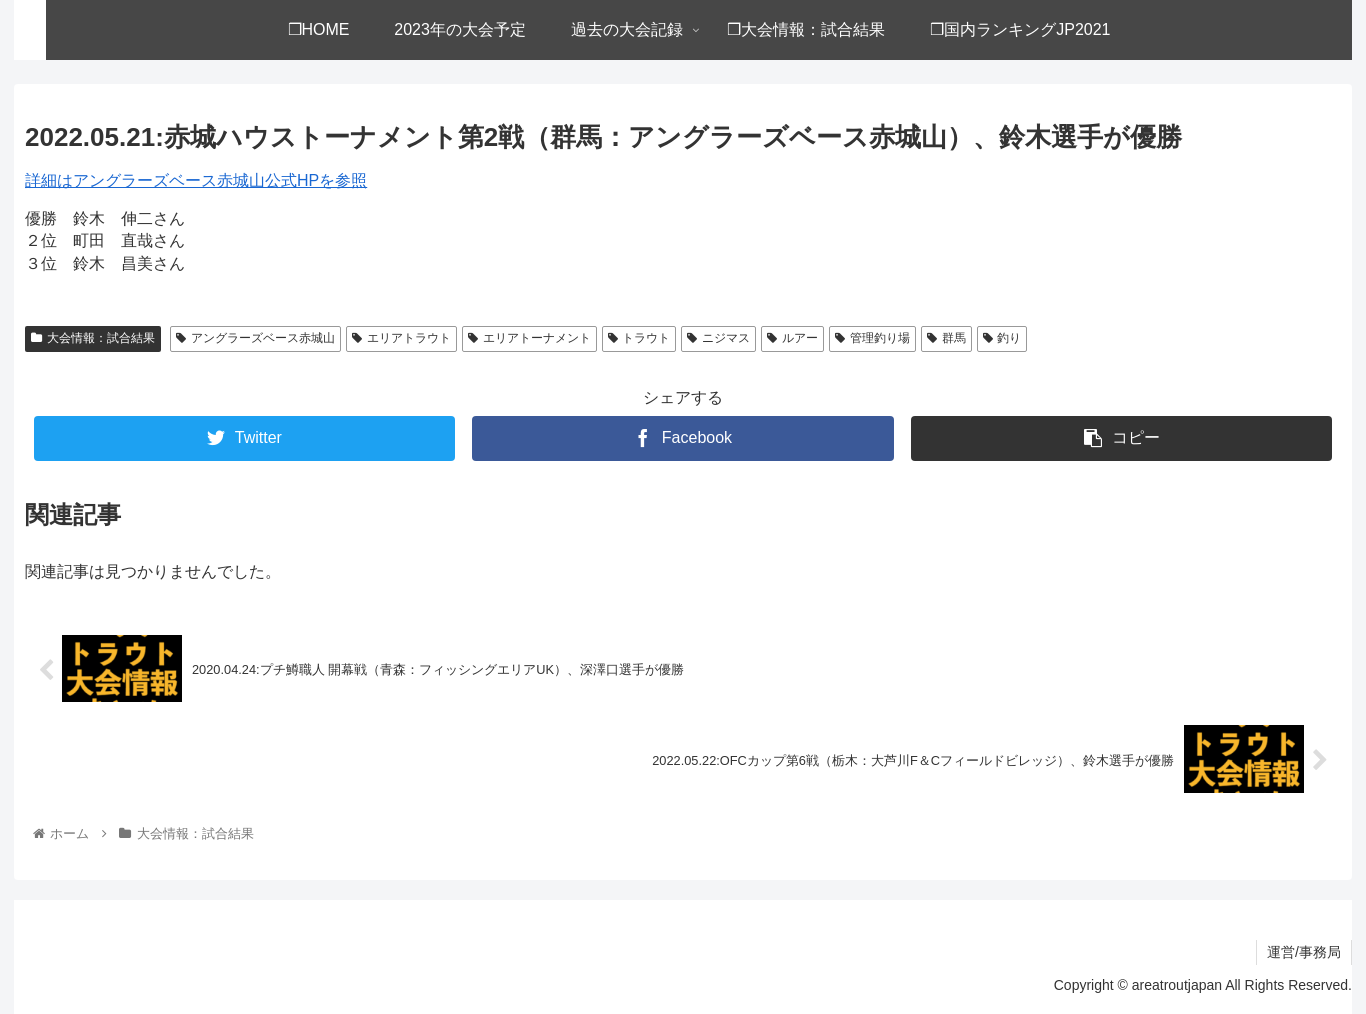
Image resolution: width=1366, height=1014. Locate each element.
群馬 (946, 338)
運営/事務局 (1304, 952)
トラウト (639, 338)
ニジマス (718, 338)
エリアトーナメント (529, 338)
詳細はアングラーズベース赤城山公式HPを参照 (196, 180)
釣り (1002, 338)
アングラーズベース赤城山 (255, 338)
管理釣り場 (872, 338)
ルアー (792, 338)
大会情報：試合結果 (93, 338)
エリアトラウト (401, 338)
